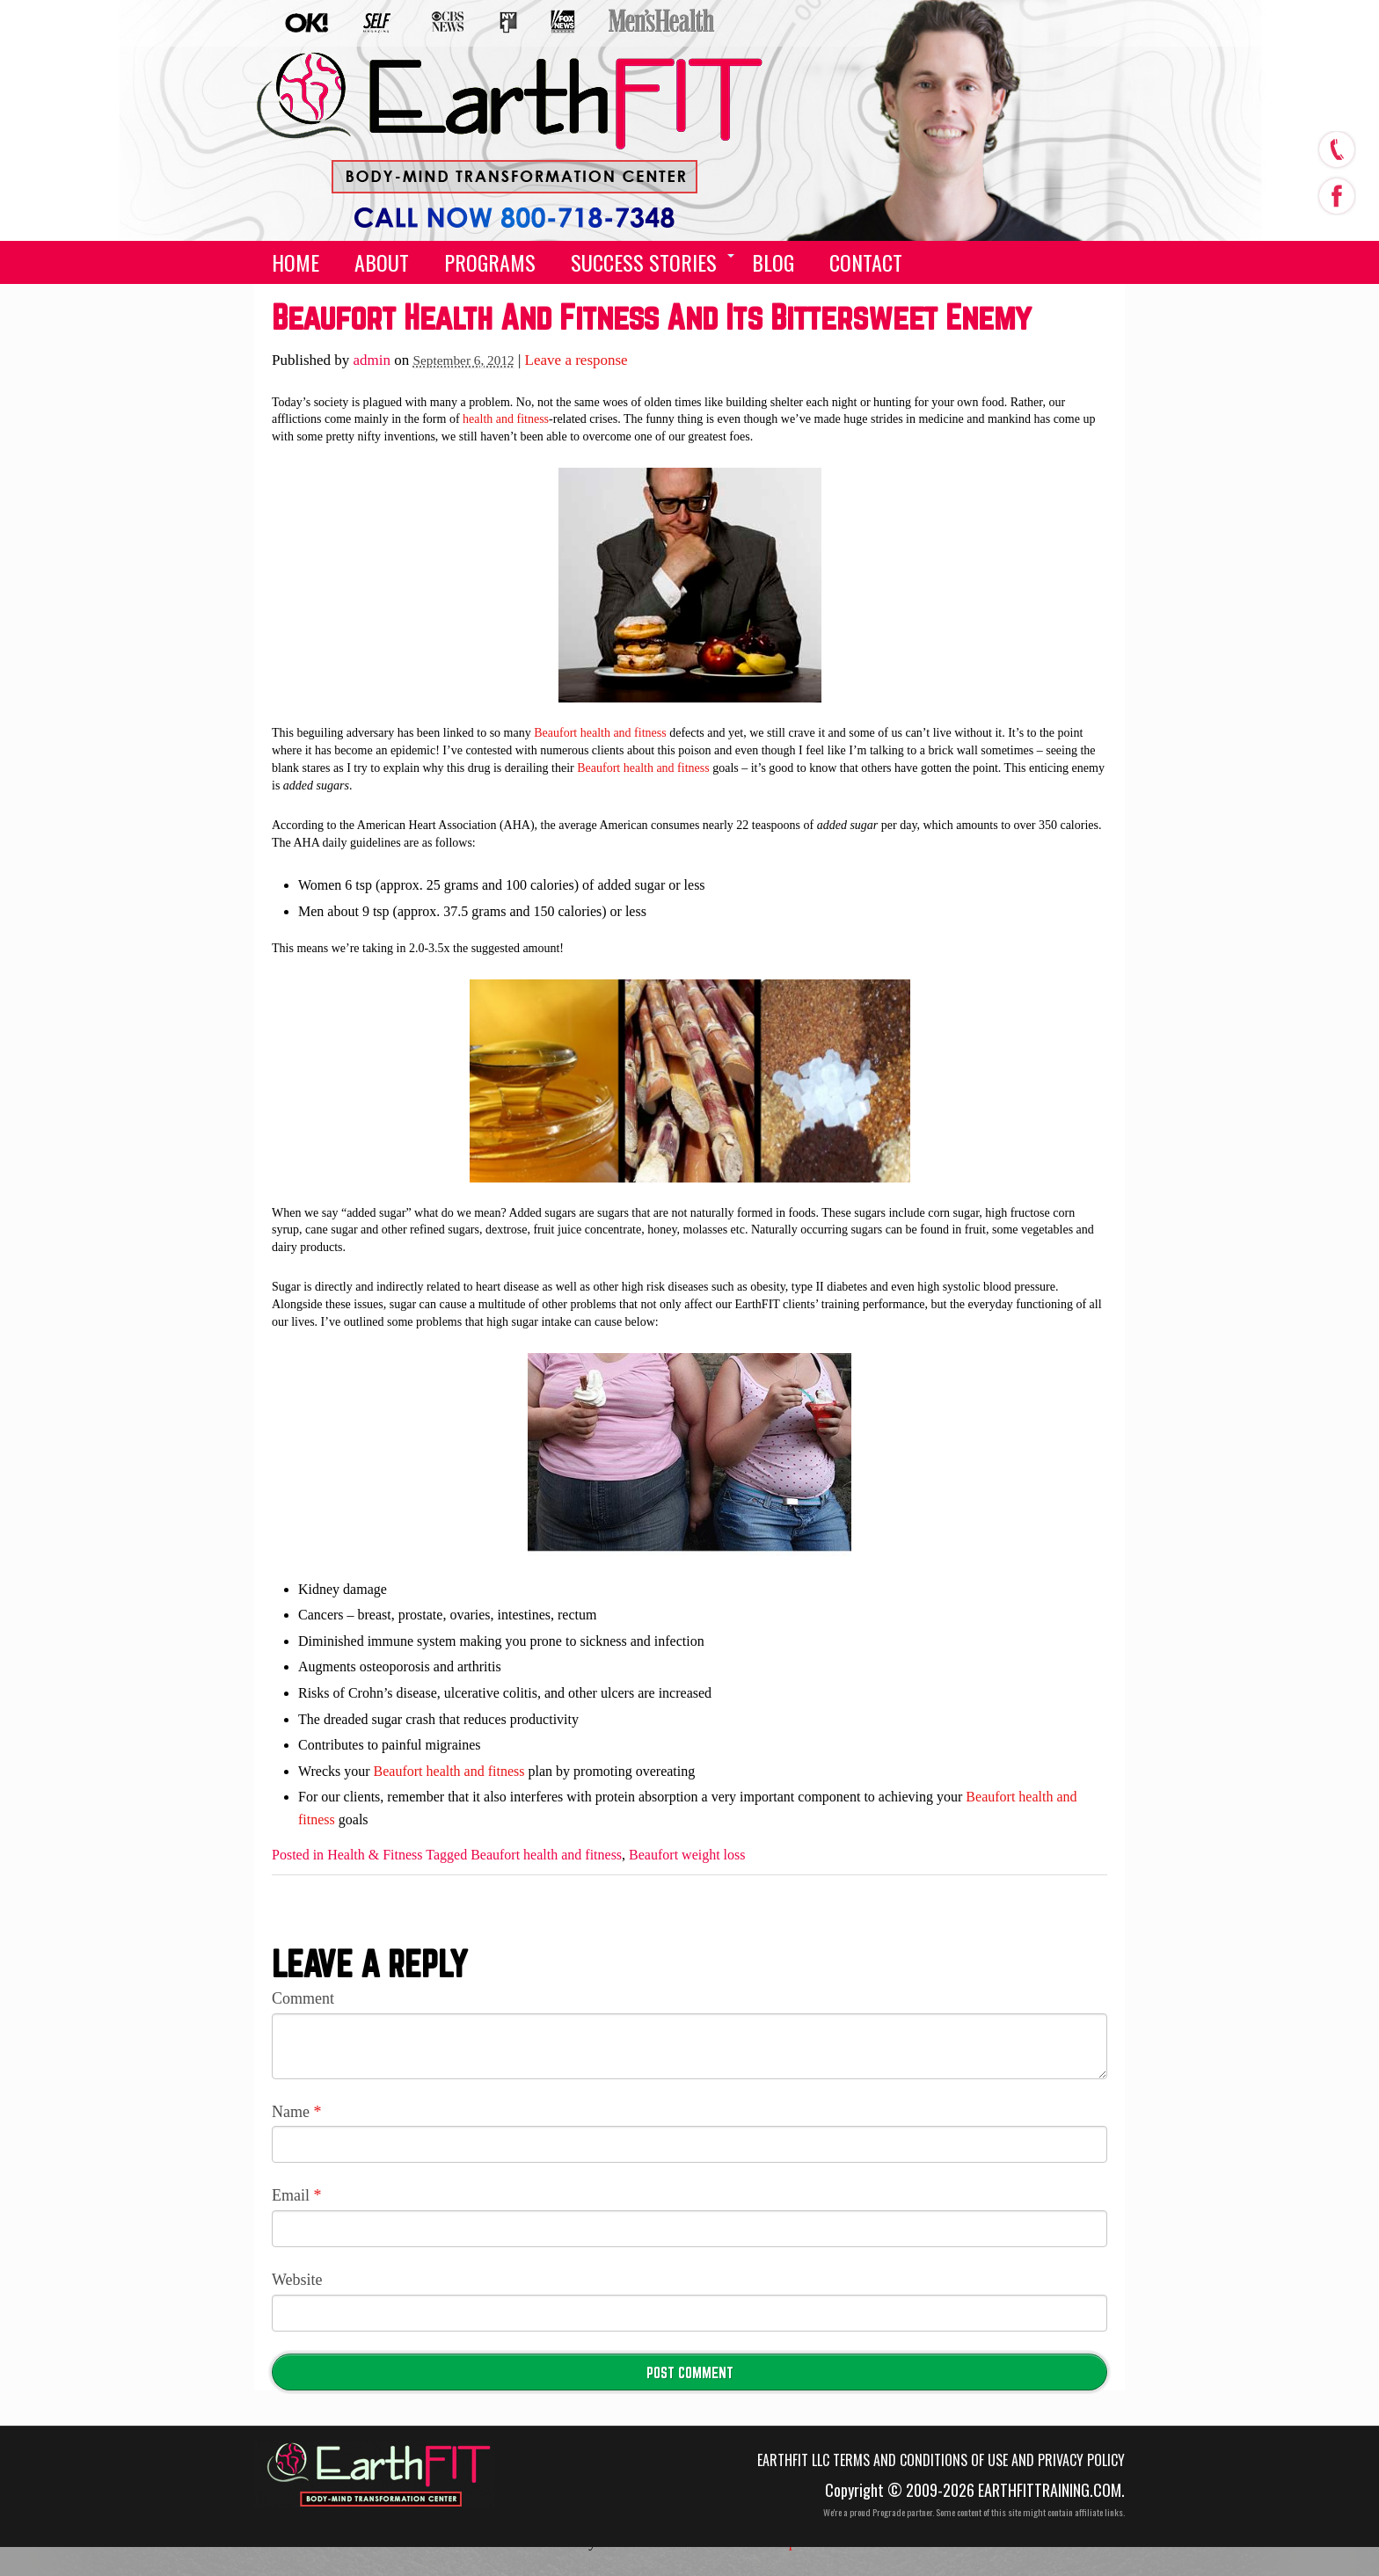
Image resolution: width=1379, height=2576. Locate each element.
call (1335, 149)
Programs (490, 262)
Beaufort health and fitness (600, 732)
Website (297, 2280)
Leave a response (576, 360)
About (381, 262)
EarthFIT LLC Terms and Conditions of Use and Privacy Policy (941, 2460)
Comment (303, 1998)
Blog (773, 262)
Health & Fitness (374, 1855)
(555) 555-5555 (497, 204)
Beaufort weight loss (687, 1855)
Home (295, 262)
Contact (865, 262)
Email (297, 2195)
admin (372, 360)
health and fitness (506, 419)
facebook (1335, 191)
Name (296, 2112)
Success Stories (644, 262)
